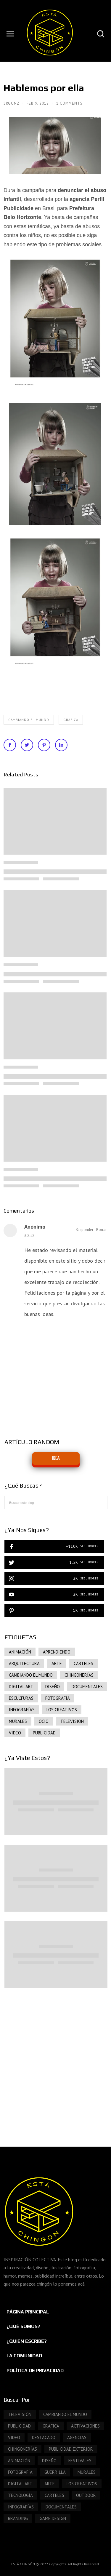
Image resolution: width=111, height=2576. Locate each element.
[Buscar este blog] (55, 1502)
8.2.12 (29, 1235)
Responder (84, 1229)
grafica (70, 720)
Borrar (101, 1229)
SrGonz (12, 103)
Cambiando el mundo (28, 720)
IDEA (55, 1458)
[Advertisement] (55, 2061)
